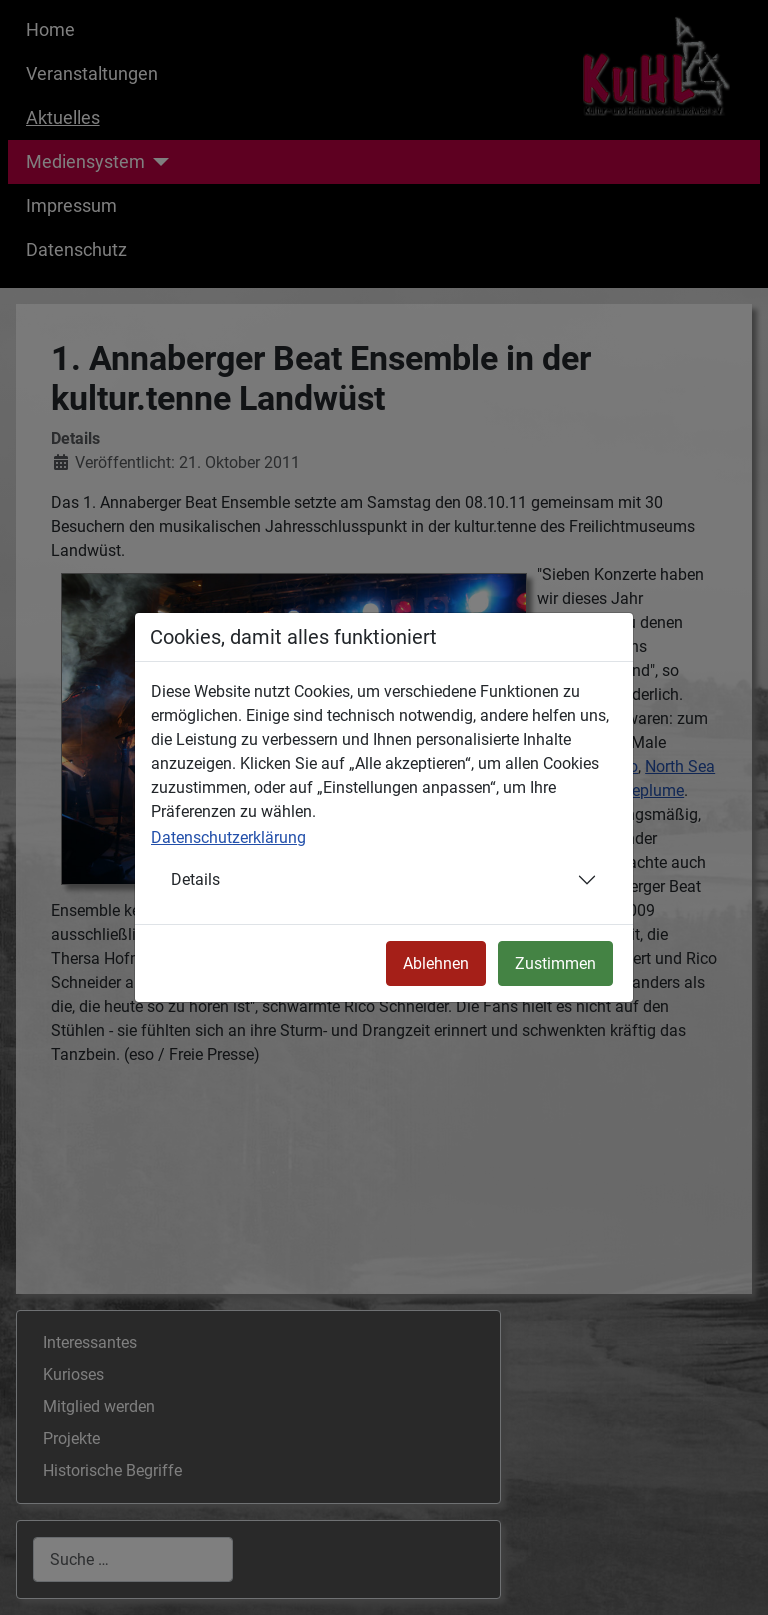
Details (195, 879)
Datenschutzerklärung (228, 837)
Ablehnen (436, 963)
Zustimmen (555, 963)
